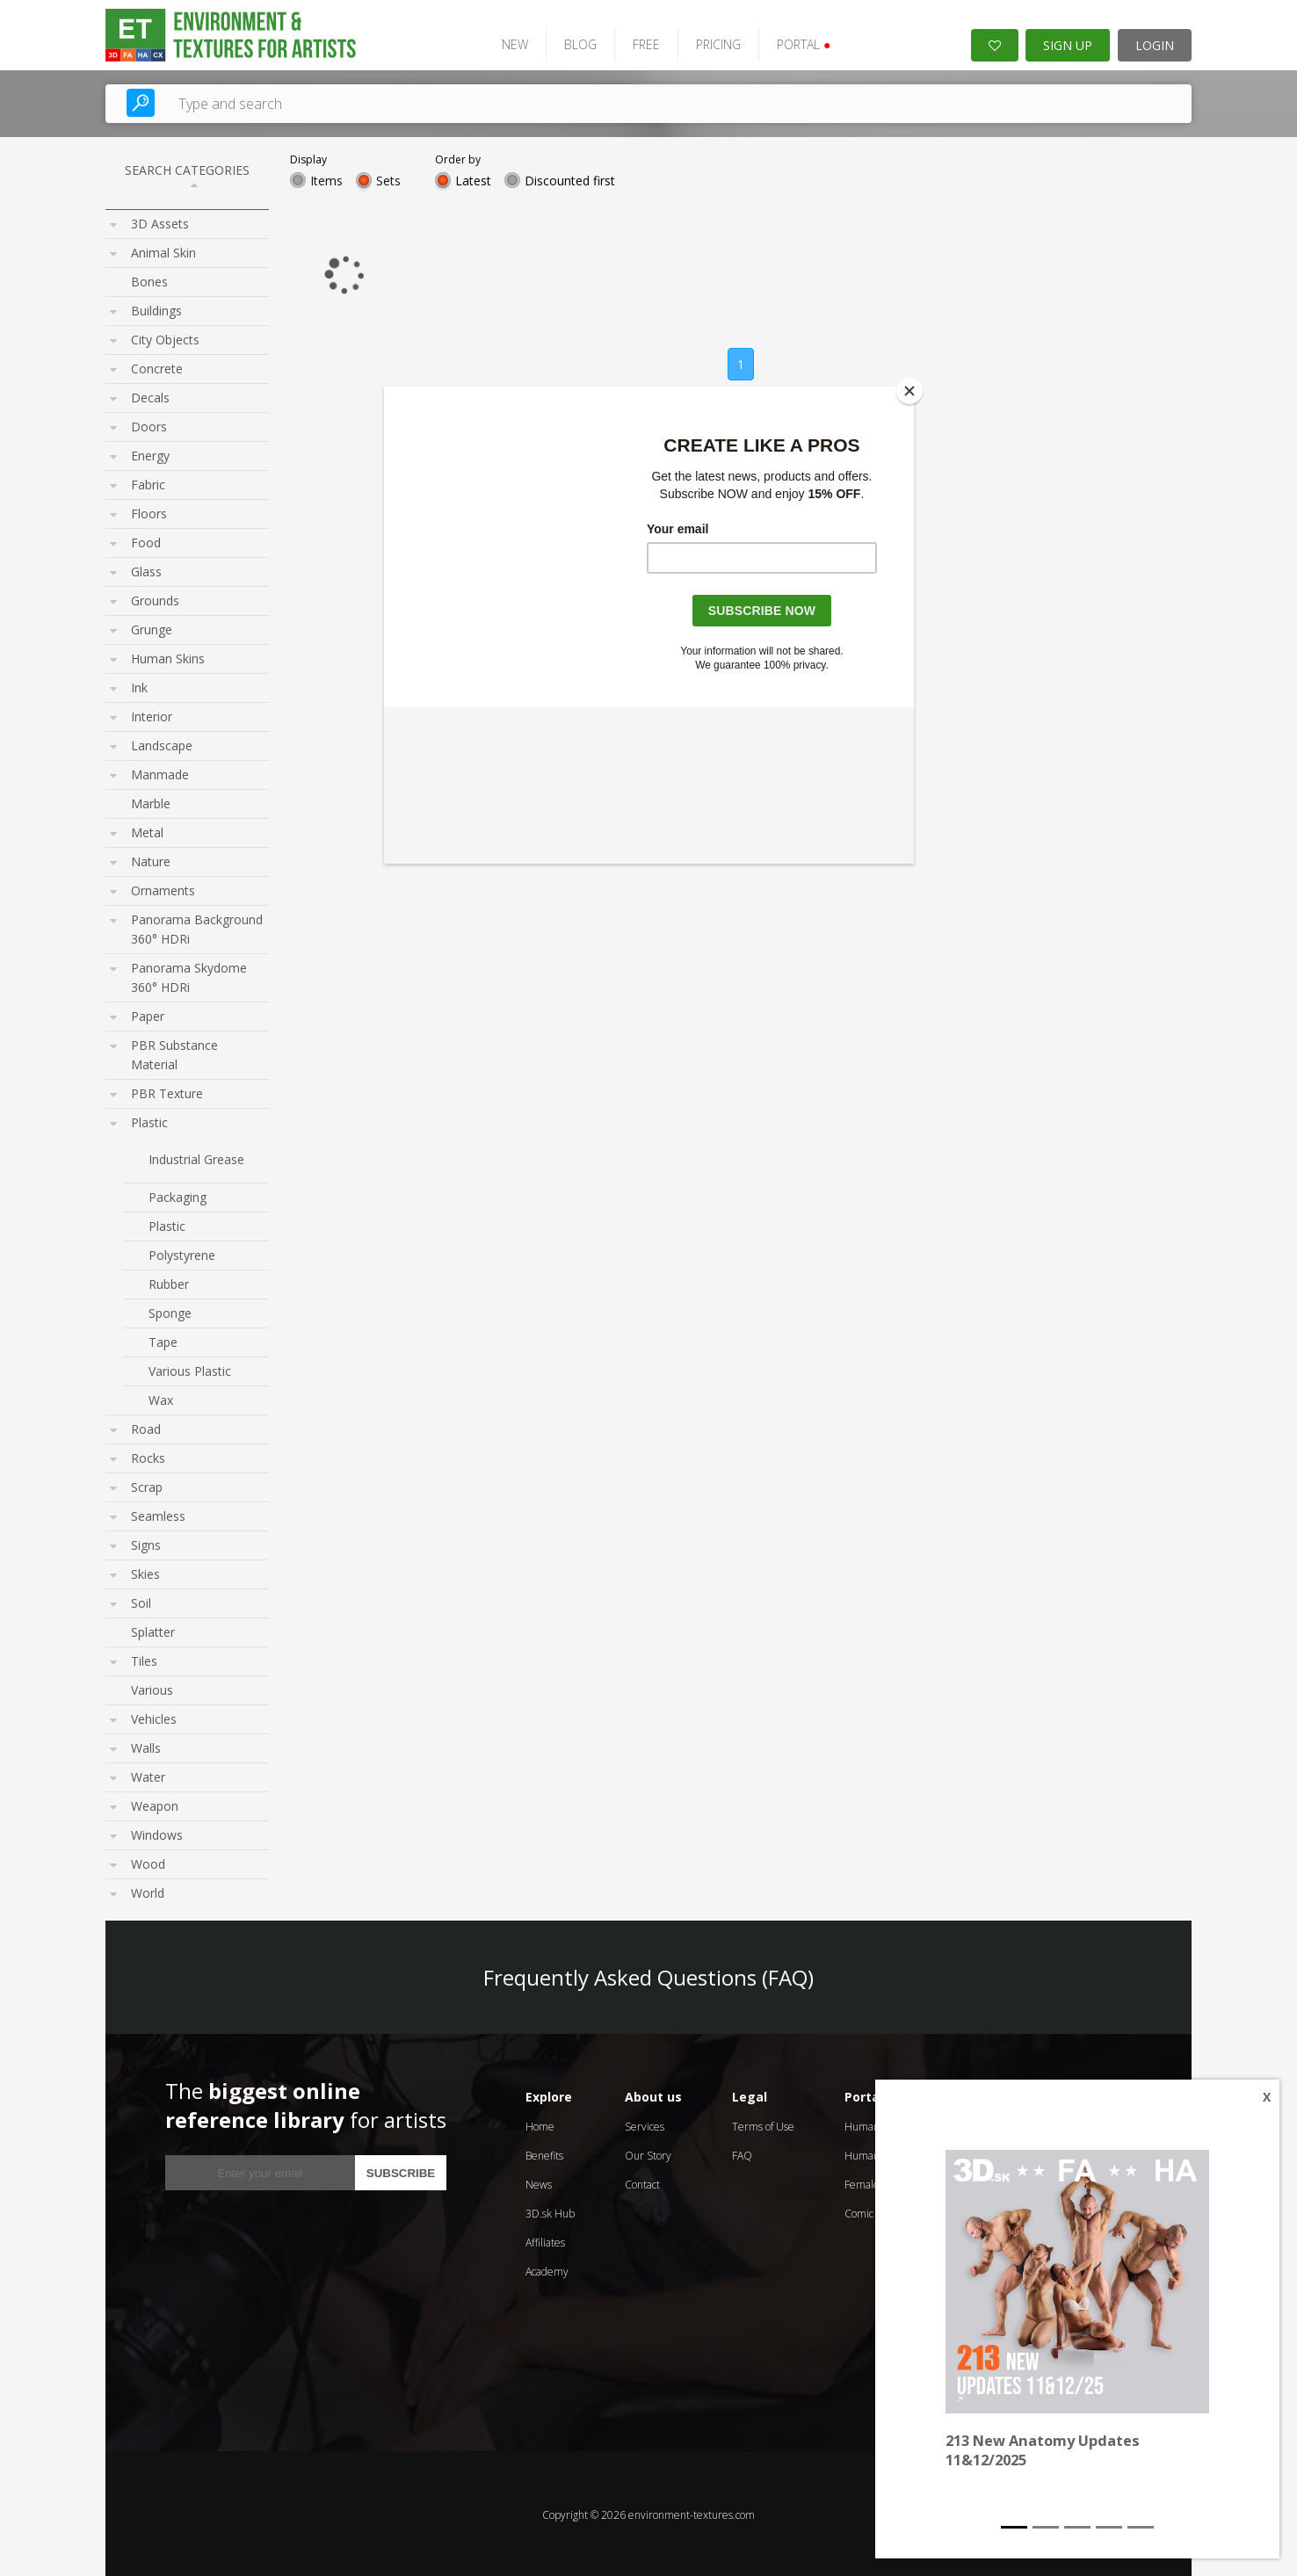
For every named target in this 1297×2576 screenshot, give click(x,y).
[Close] (909, 391)
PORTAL (795, 41)
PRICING (710, 41)
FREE (638, 41)
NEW (507, 41)
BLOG (572, 41)
